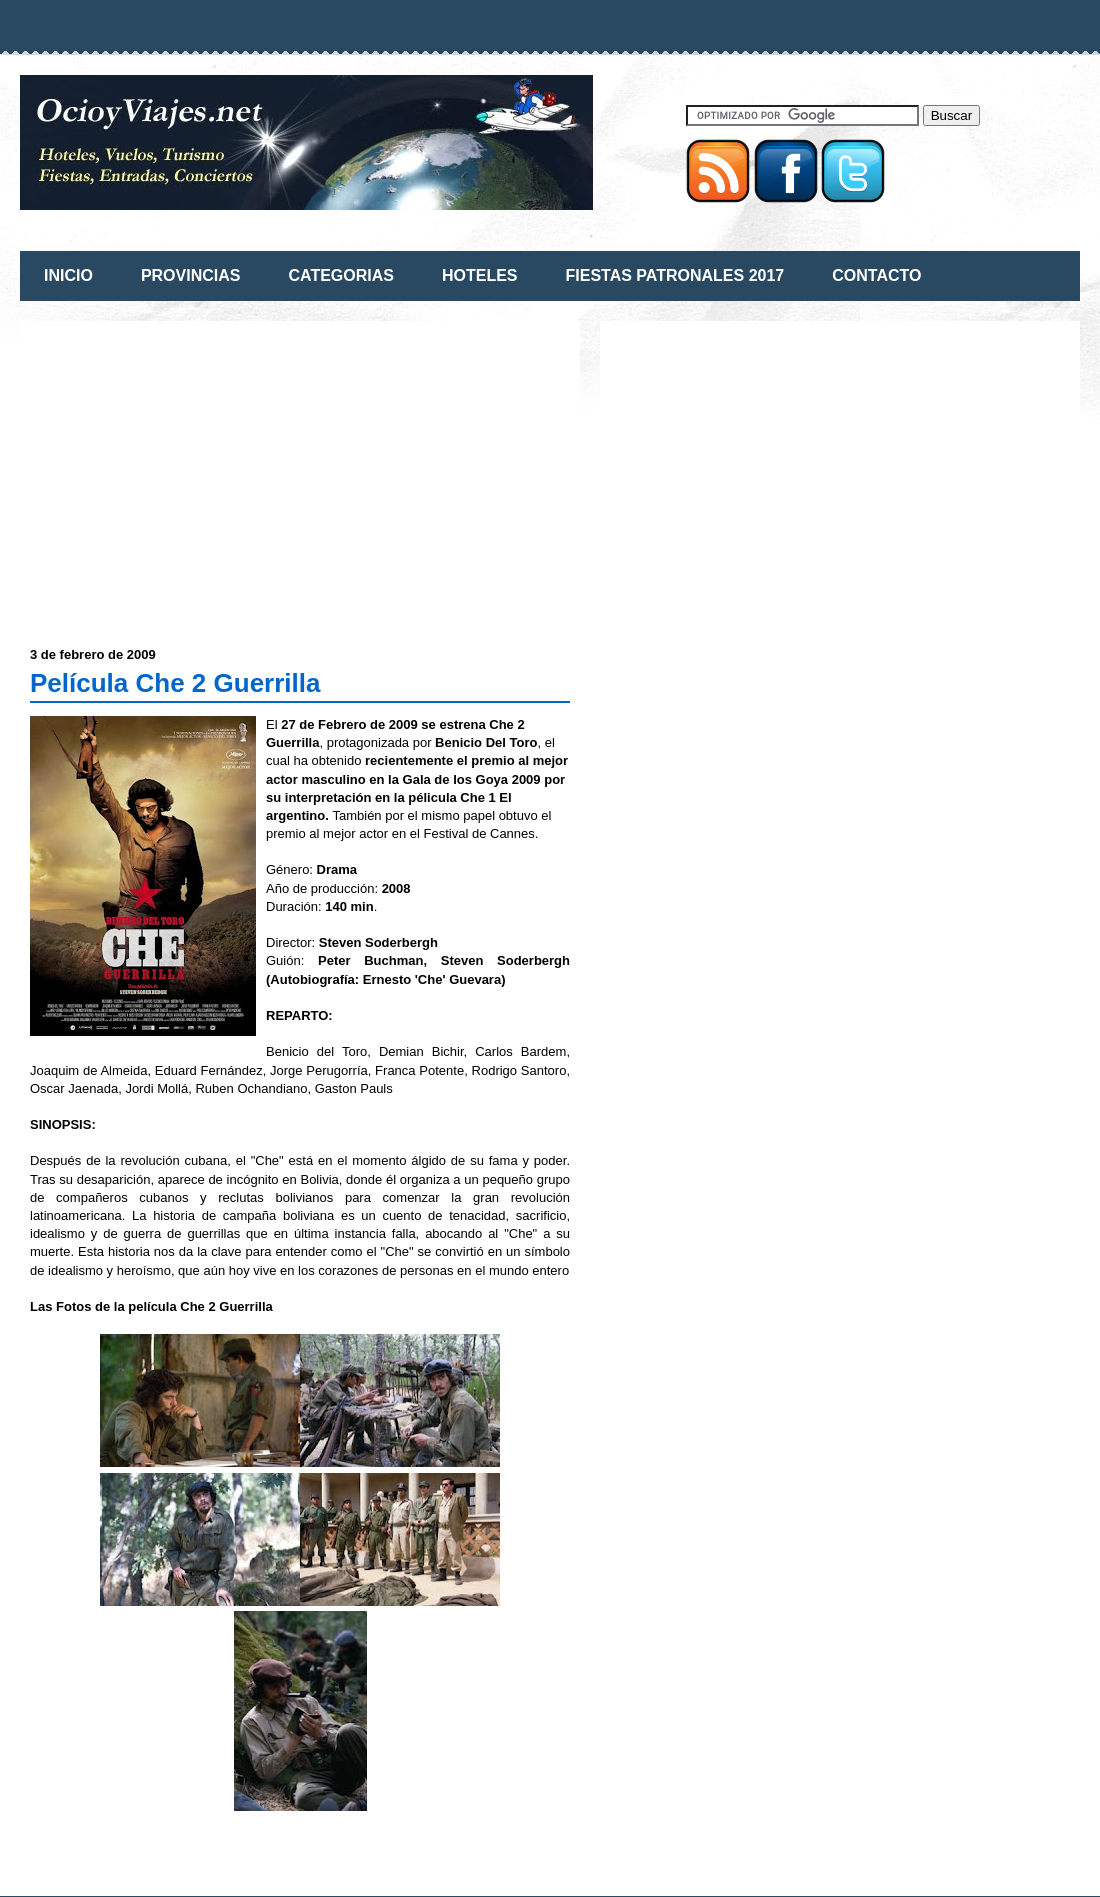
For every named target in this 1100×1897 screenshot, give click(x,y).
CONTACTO (876, 275)
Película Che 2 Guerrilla (175, 683)
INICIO (68, 275)
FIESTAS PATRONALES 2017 (675, 275)
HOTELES (480, 275)
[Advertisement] (198, 471)
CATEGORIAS (340, 275)
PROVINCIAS (191, 275)
